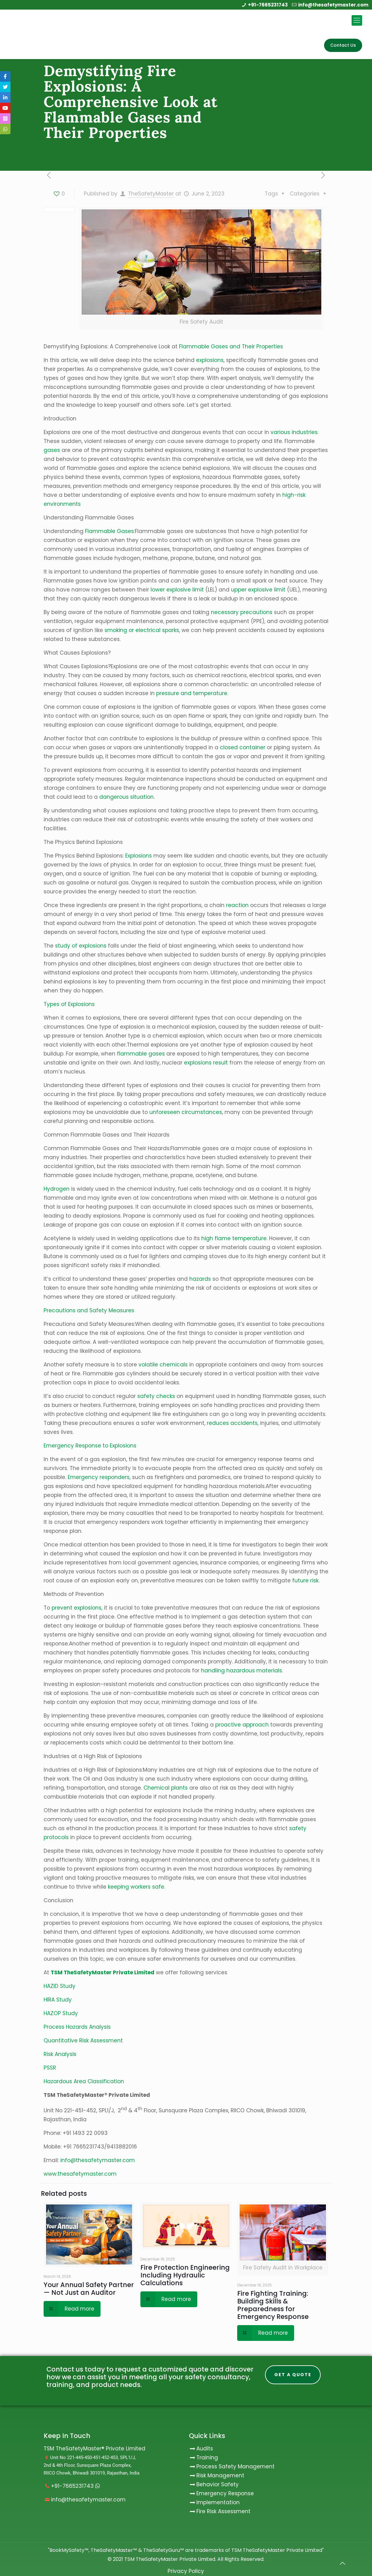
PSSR (50, 2067)
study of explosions (80, 945)
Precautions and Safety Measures (89, 1310)
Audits (201, 2448)
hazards (199, 1279)
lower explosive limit (177, 589)
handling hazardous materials (241, 1670)
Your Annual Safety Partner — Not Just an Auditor (89, 2288)
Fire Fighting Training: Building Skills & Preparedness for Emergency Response (273, 2305)
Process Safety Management (235, 2466)
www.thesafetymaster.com (80, 2174)
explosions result (206, 1062)
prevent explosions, (77, 1607)
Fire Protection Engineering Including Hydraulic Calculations (185, 2275)
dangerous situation (126, 797)
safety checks (156, 1396)
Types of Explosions (69, 1004)
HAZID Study (59, 1986)
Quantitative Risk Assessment (83, 2040)
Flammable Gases (109, 531)
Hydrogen (57, 1189)
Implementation (218, 2502)
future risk (305, 1580)
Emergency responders (99, 1477)
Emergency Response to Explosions (90, 1445)
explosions (210, 360)
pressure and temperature (191, 693)
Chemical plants (165, 1787)
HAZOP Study (61, 2013)
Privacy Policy (186, 2571)
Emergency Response (225, 2493)
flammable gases (141, 1053)
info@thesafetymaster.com (333, 5)
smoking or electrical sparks (142, 630)
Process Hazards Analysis (77, 2027)
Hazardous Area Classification (84, 2081)
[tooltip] (5, 76)
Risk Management (220, 2475)
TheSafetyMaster (151, 193)
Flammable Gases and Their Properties (231, 346)
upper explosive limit (258, 589)
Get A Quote (292, 2375)
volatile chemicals (163, 1364)
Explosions (138, 855)
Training (207, 2457)
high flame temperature (234, 1238)
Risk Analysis (60, 2054)
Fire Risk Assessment (223, 2511)
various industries (294, 432)
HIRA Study (58, 1999)
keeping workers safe (136, 1886)
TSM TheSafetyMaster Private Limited (169, 2559)
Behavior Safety (217, 2484)
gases (52, 450)
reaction (237, 905)
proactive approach (242, 1724)
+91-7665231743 (268, 5)
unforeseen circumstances (185, 1112)
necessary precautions (241, 612)
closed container (242, 747)
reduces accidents (232, 1423)
